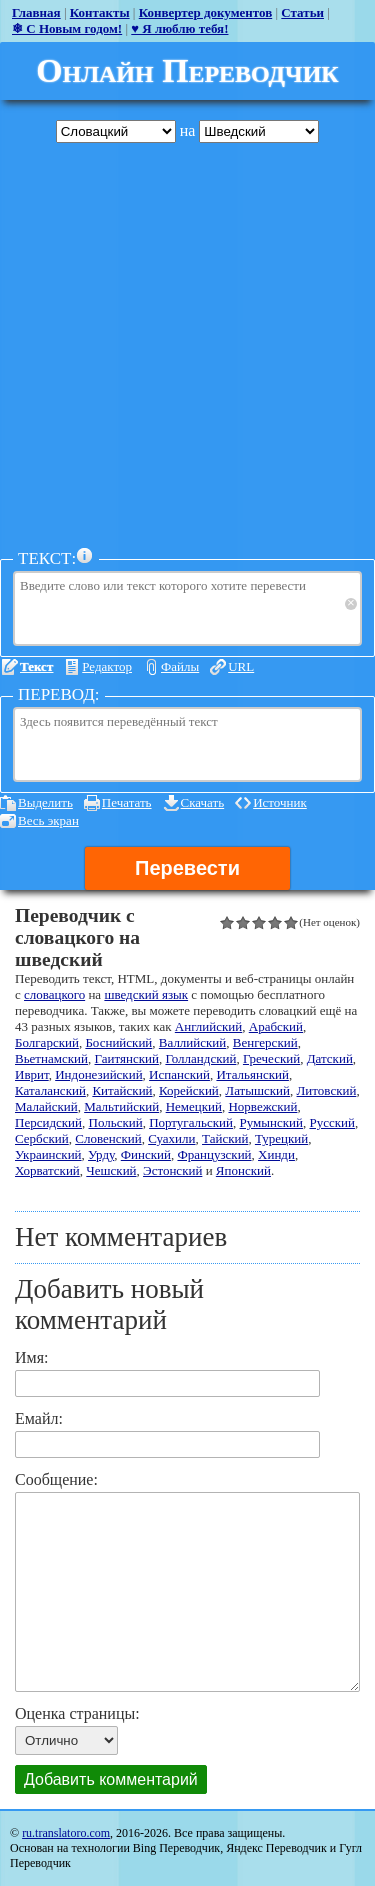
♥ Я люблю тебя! (179, 28)
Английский (208, 1026)
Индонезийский (98, 1074)
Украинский (48, 1154)
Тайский (225, 1138)
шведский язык (146, 994)
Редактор (107, 666)
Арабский (276, 1026)
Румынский (271, 1122)
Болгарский (47, 1042)
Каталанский (50, 1090)
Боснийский (118, 1042)
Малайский (46, 1106)
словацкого (54, 994)
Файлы (180, 666)
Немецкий (194, 1106)
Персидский (48, 1122)
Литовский (327, 1090)
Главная (36, 12)
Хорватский (47, 1170)
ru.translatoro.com (66, 1833)
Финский (146, 1154)
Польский (116, 1122)
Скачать (203, 802)
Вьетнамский (51, 1058)
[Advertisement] (187, 345)
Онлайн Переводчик (187, 70)
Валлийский (192, 1042)
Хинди (276, 1154)
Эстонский (172, 1170)
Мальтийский (121, 1106)
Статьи (302, 12)
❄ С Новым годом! (67, 28)
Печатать (127, 802)
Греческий (271, 1058)
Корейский (189, 1090)
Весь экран (48, 820)
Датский (330, 1058)
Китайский (122, 1090)
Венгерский (265, 1042)
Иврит (32, 1074)
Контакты (100, 12)
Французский (214, 1154)
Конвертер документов (206, 12)
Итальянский (252, 1074)
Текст (36, 666)
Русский (332, 1122)
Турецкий (281, 1138)
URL (241, 666)
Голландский (200, 1058)
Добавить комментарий (111, 1779)
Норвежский (262, 1106)
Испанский (179, 1074)
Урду (101, 1154)
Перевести (187, 868)
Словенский (108, 1138)
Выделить (45, 802)
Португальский (191, 1122)
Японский (243, 1170)
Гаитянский (127, 1058)
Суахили (171, 1138)
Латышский (257, 1090)
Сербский (42, 1138)
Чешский (111, 1170)
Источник (280, 802)
